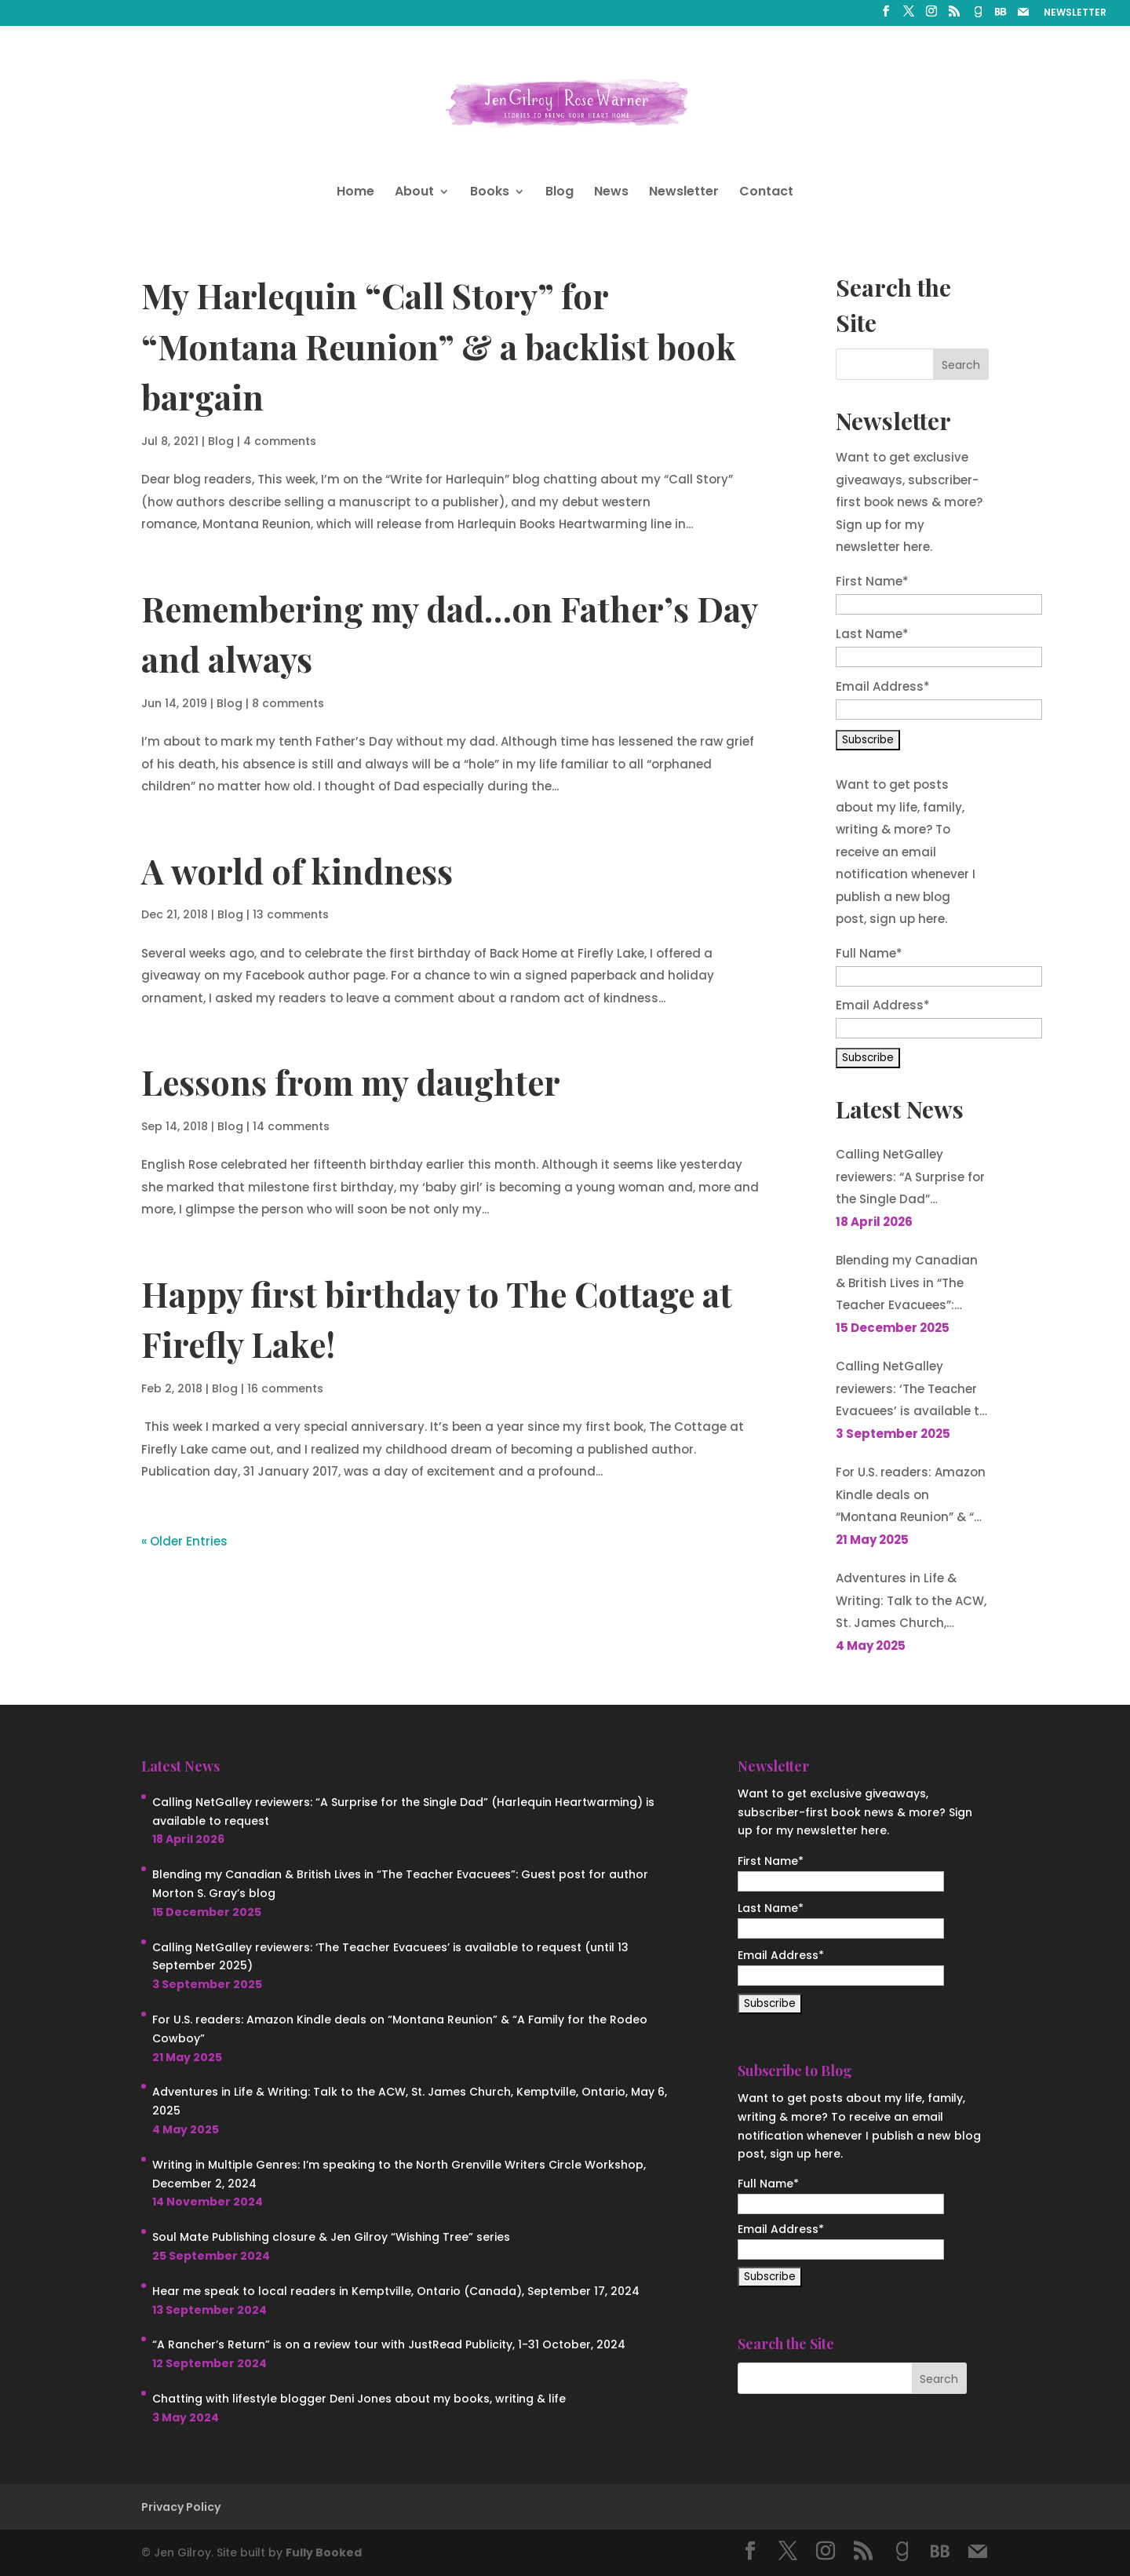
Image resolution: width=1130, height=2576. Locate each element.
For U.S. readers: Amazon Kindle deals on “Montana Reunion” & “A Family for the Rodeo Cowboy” (911, 1496)
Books (489, 193)
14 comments (291, 1126)
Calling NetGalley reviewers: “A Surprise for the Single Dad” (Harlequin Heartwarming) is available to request (910, 1178)
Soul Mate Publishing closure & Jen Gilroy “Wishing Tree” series (331, 2237)
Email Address (883, 686)
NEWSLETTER (1075, 13)
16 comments (285, 1388)
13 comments (291, 914)
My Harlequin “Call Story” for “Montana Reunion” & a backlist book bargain (438, 345)
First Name (872, 581)
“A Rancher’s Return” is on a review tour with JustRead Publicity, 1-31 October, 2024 (388, 2344)
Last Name (872, 634)
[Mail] (1023, 16)
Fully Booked (324, 2552)
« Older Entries (184, 1541)
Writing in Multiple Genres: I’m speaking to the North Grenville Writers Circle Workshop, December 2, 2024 (399, 2174)
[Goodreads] (977, 16)
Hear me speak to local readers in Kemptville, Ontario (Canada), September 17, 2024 (396, 2291)
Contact (766, 193)
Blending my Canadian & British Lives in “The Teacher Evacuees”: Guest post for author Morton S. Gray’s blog (907, 1284)
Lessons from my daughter (350, 1081)
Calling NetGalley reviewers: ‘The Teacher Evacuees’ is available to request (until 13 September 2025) (911, 1390)
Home (355, 193)
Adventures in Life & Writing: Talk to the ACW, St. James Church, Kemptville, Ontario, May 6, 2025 (911, 1602)
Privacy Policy (181, 2507)
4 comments (279, 441)
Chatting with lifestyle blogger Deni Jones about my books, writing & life (359, 2398)
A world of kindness (297, 870)
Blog (559, 193)
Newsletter (684, 193)
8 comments (288, 703)
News (611, 193)
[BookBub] (1000, 16)
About (414, 193)
